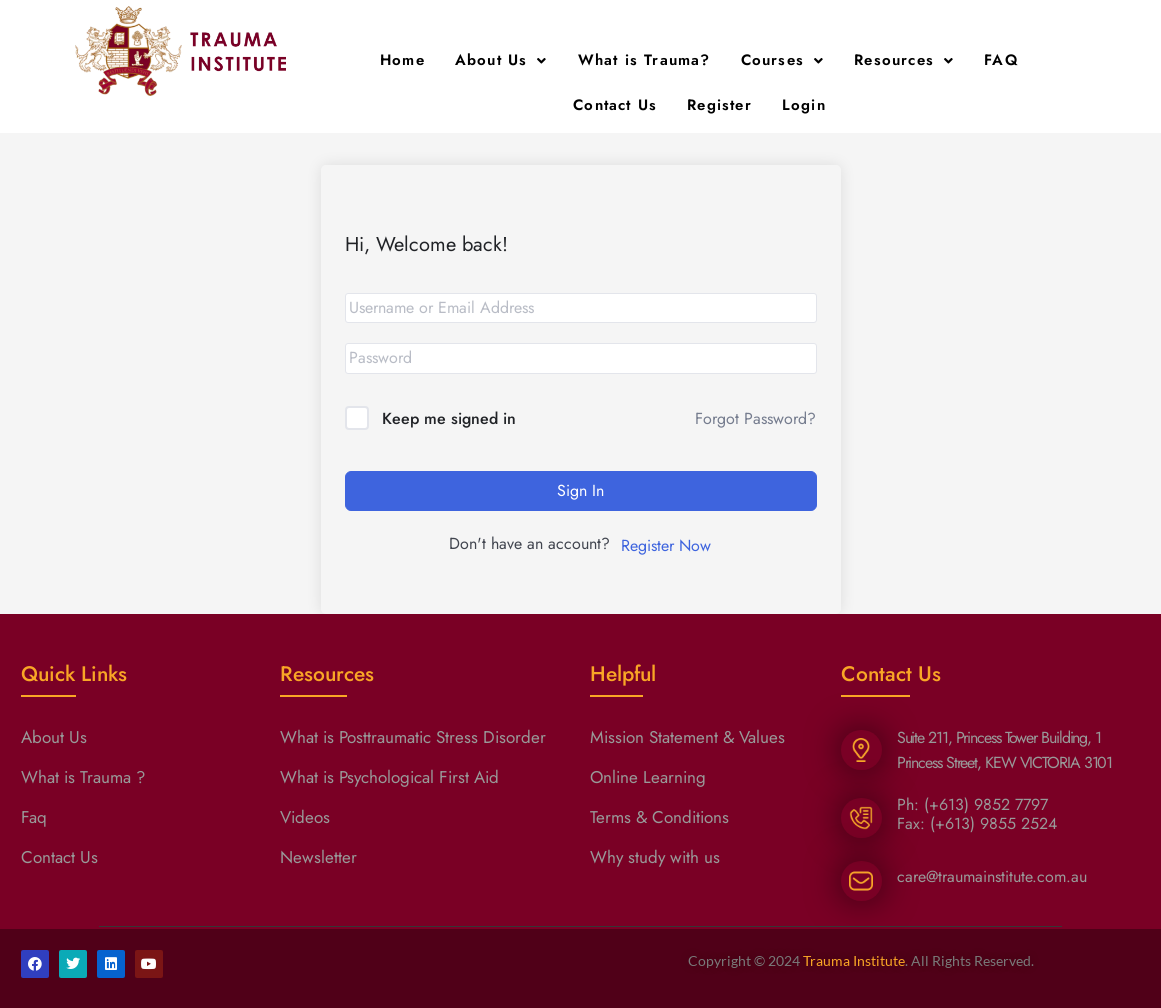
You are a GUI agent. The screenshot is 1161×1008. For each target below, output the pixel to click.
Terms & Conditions (659, 817)
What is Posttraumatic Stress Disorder (413, 737)
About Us (501, 60)
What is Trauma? (644, 60)
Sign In (580, 490)
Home (402, 60)
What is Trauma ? (83, 777)
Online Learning (648, 777)
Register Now (666, 545)
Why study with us (655, 857)
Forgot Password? (755, 418)
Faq (34, 817)
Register (719, 105)
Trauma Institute (854, 960)
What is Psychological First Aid (389, 777)
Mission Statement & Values (687, 737)
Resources (904, 60)
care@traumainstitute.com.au (992, 876)
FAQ (1001, 60)
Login (804, 105)
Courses (783, 60)
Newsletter (318, 857)
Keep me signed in (449, 418)
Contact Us (615, 105)
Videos (305, 817)
